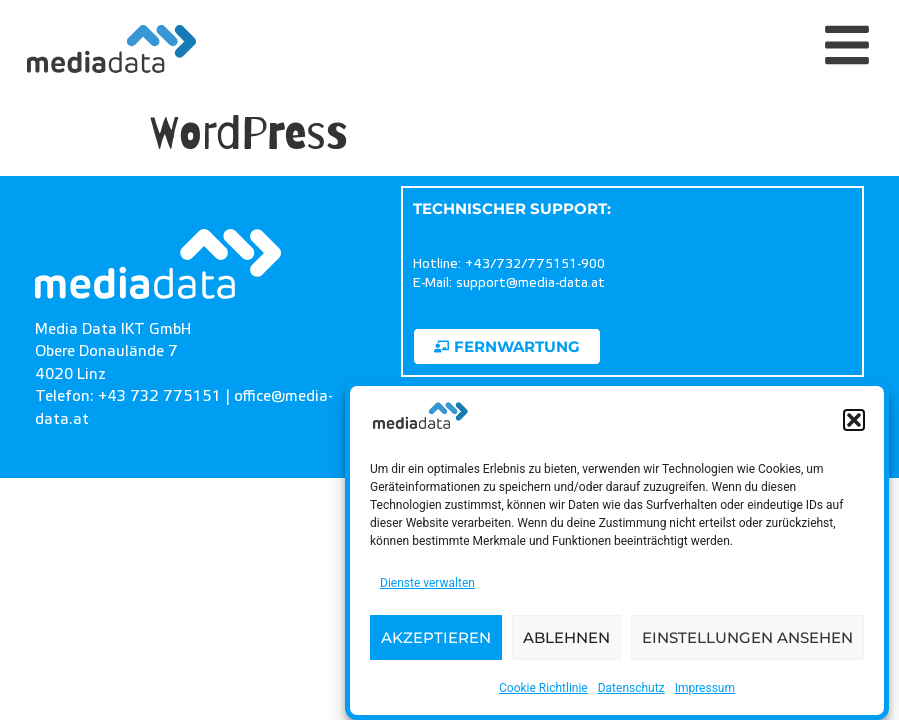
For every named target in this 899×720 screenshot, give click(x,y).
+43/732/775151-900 (535, 264)
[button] (854, 421)
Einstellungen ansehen (747, 637)
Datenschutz (631, 688)
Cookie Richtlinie (543, 688)
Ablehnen (566, 637)
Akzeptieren (436, 637)
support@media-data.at (530, 283)
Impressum (705, 688)
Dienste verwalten (427, 583)
